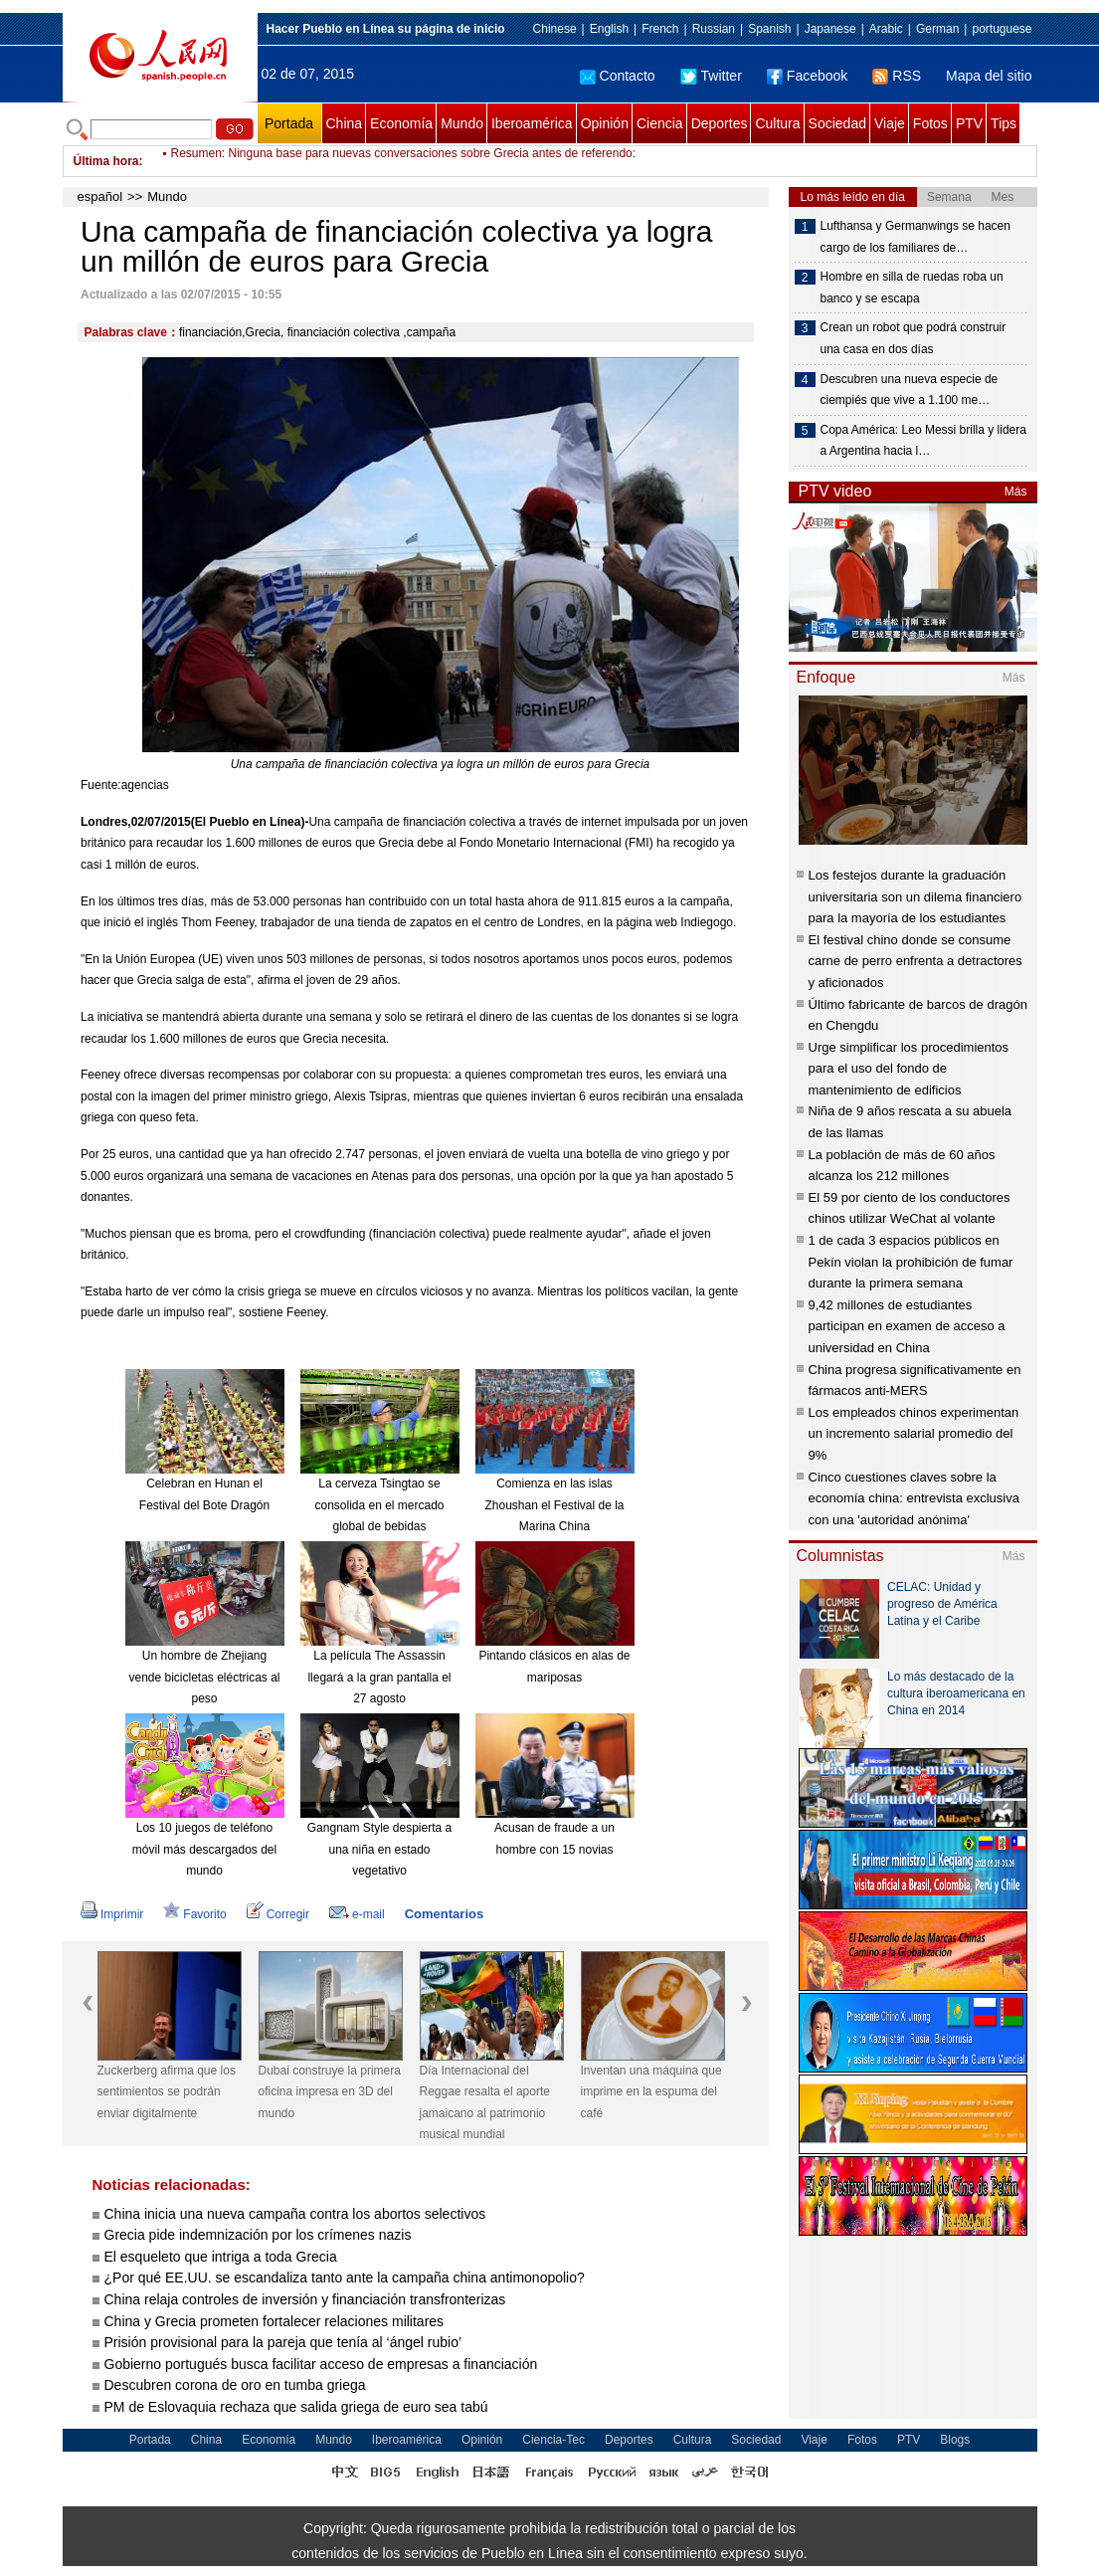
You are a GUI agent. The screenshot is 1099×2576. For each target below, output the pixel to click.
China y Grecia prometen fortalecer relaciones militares (274, 2321)
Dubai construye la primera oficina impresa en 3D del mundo (330, 2092)
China (344, 123)
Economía (401, 123)
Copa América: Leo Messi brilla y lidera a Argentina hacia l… (923, 441)
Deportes (719, 123)
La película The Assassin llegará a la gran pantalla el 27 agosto (379, 1677)
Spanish (769, 29)
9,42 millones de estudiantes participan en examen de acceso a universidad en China (907, 1326)
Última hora (106, 161)
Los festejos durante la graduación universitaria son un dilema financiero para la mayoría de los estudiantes (915, 896)
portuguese (1001, 29)
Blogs (955, 2440)
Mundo (462, 123)
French (659, 29)
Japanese (830, 29)
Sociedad (837, 123)
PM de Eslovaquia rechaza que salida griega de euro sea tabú (296, 2407)
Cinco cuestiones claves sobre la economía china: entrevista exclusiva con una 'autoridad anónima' (914, 1498)
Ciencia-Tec (553, 2440)
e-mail (357, 1914)
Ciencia (660, 123)
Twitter (711, 76)
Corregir (278, 1914)
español (100, 196)
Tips (1003, 123)
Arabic (886, 29)
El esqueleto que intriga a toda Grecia (220, 2257)
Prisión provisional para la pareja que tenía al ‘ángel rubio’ (283, 2342)
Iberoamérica (532, 123)
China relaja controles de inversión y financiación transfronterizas (305, 2299)
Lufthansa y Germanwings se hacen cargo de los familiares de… (915, 237)
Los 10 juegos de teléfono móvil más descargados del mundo (204, 1849)
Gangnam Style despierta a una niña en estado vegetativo (379, 1849)
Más (1016, 491)
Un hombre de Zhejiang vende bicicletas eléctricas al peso (203, 1677)
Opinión (605, 123)
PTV (969, 123)
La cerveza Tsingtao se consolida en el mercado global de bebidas (379, 1505)
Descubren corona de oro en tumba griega (235, 2385)
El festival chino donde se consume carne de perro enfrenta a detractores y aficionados (915, 961)
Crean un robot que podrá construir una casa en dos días (914, 338)
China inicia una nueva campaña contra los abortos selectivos (295, 2214)
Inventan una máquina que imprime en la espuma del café (651, 2092)
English (609, 29)
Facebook (807, 76)
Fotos (930, 123)
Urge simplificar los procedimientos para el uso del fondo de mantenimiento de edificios (909, 1068)
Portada (289, 123)
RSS (896, 76)
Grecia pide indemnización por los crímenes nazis (258, 2235)
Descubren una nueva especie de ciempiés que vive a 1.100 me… (910, 390)
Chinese (555, 29)
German (937, 29)
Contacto (617, 76)
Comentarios (444, 1913)
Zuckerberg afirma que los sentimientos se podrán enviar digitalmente (166, 2092)
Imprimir (112, 1914)
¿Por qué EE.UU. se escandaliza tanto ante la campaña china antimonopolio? (344, 2277)
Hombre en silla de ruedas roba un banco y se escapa (912, 287)
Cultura (777, 123)
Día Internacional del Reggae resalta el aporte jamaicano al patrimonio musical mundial (485, 2103)
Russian (713, 29)
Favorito (194, 1914)
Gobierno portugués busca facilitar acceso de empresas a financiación (321, 2364)
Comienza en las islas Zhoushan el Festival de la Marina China (554, 1505)
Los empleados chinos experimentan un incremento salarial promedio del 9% (914, 1434)
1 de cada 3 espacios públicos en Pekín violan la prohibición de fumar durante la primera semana (911, 1261)
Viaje (889, 123)
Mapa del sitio (988, 76)
